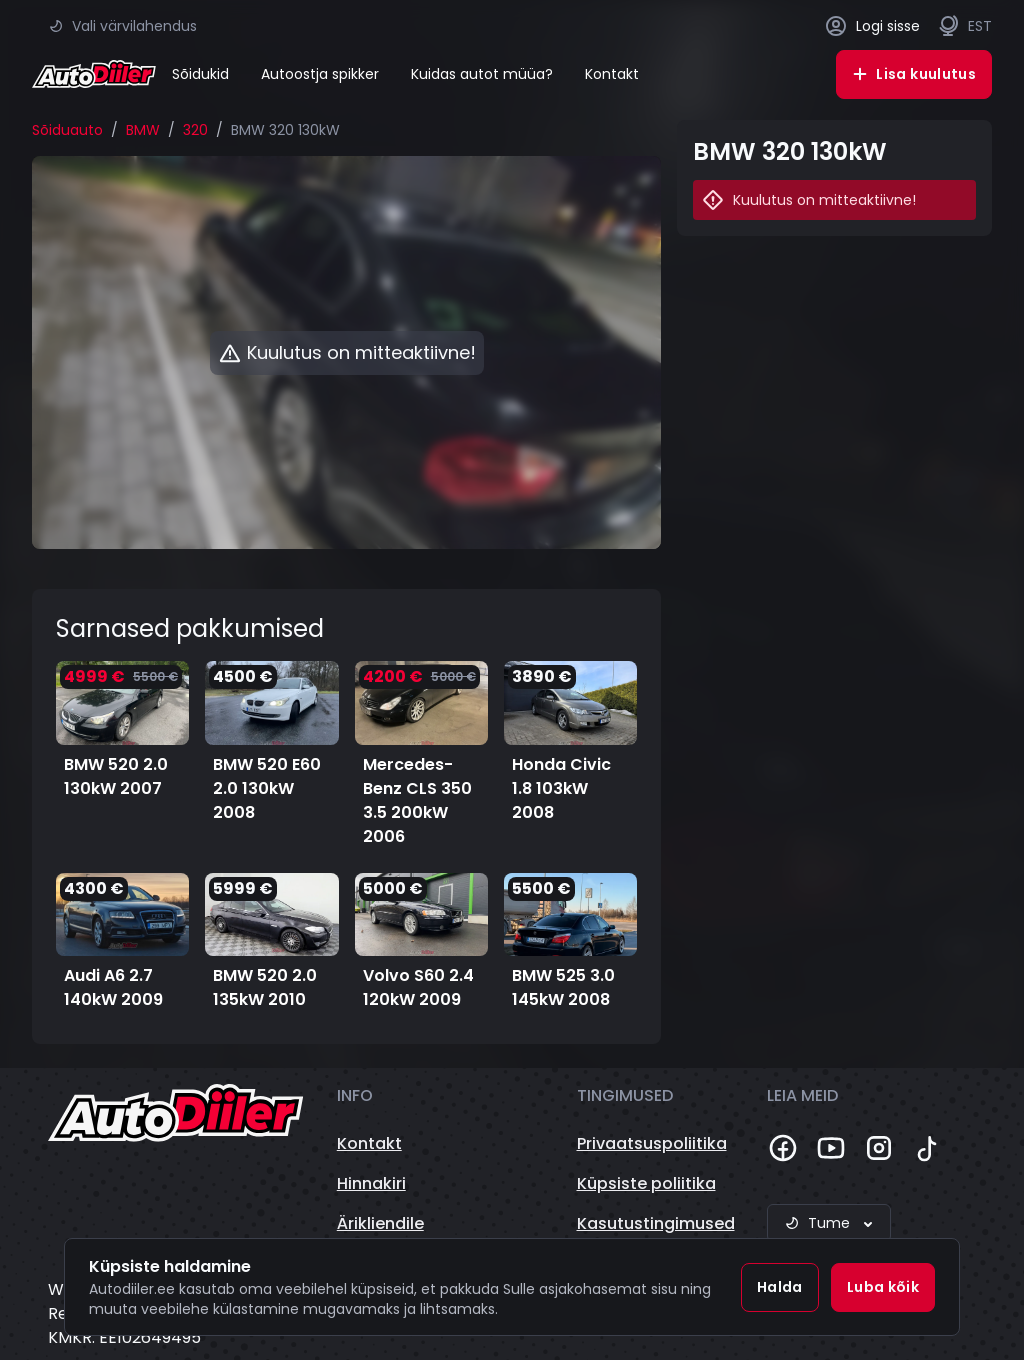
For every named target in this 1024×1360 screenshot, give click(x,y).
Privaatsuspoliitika (652, 1143)
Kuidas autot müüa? (482, 74)
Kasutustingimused (656, 1223)
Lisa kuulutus (914, 74)
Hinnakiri (371, 1183)
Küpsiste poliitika (646, 1183)
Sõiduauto (67, 130)
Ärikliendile (380, 1223)
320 (195, 130)
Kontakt (612, 74)
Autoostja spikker (320, 74)
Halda (780, 1287)
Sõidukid (200, 74)
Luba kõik (883, 1287)
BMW (143, 130)
